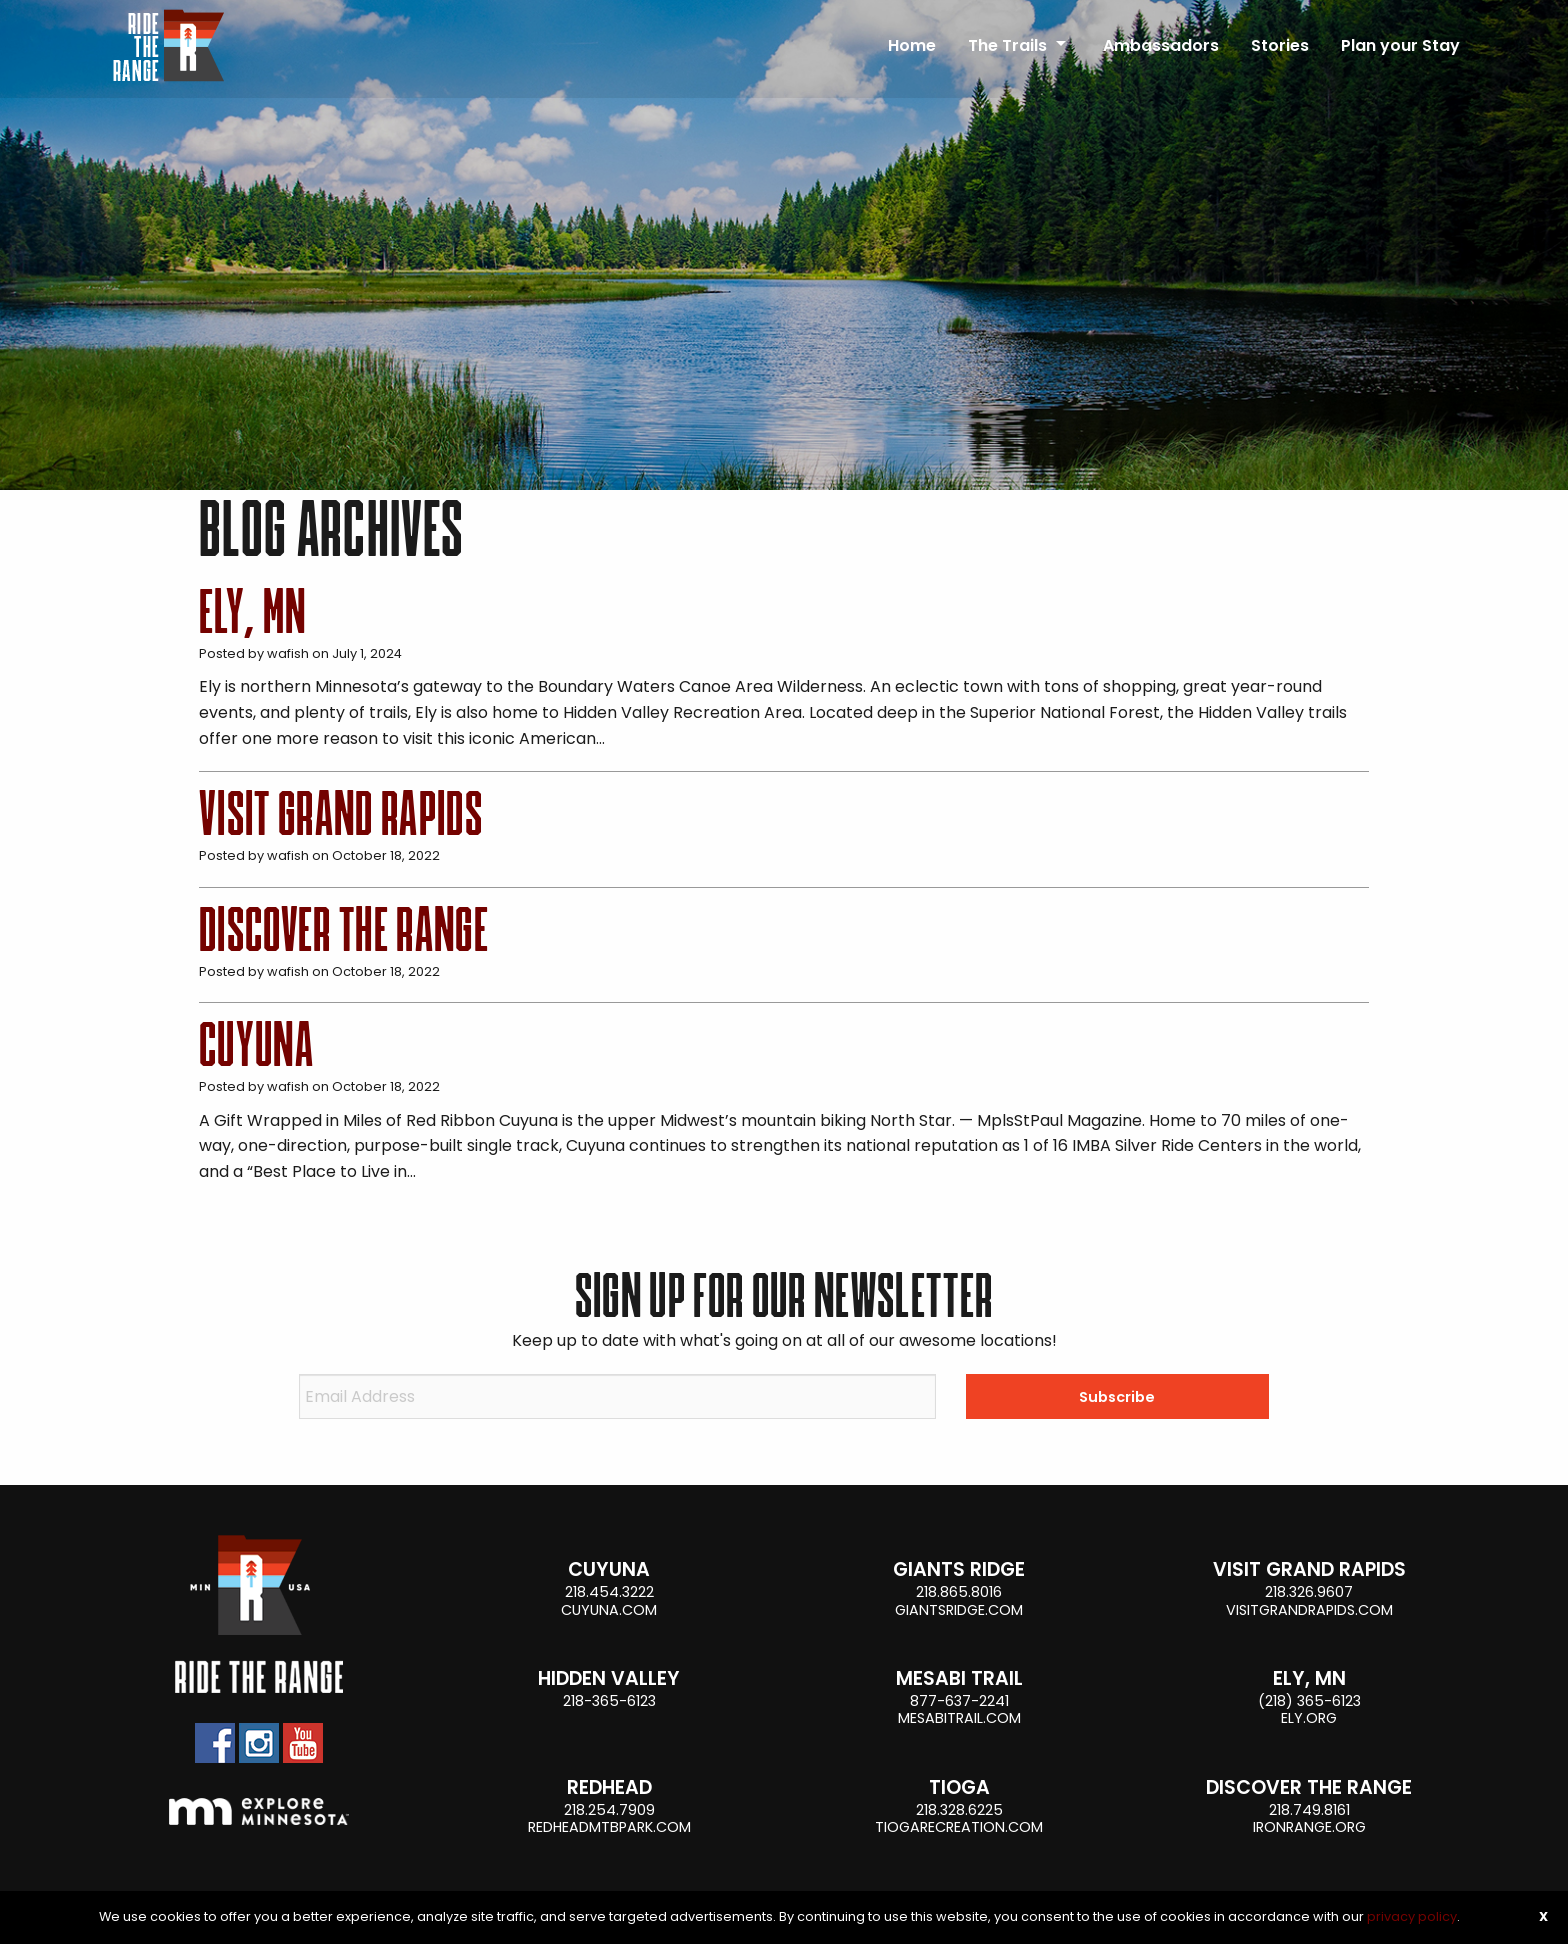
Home (912, 45)
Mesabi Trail (959, 1678)
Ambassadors (1161, 45)
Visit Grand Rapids (341, 814)
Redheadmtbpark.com (609, 1827)
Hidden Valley (609, 1678)
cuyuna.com (609, 1610)
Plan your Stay (1400, 45)
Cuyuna (256, 1045)
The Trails (1007, 45)
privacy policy (1412, 1916)
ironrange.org (1309, 1827)
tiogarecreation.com (959, 1827)
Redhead (609, 1787)
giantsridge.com (959, 1610)
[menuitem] (912, 37)
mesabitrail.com (959, 1718)
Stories (1280, 45)
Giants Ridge (959, 1569)
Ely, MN (252, 612)
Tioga (959, 1787)
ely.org (1309, 1718)
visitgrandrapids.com (1309, 1610)
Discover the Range (344, 930)
